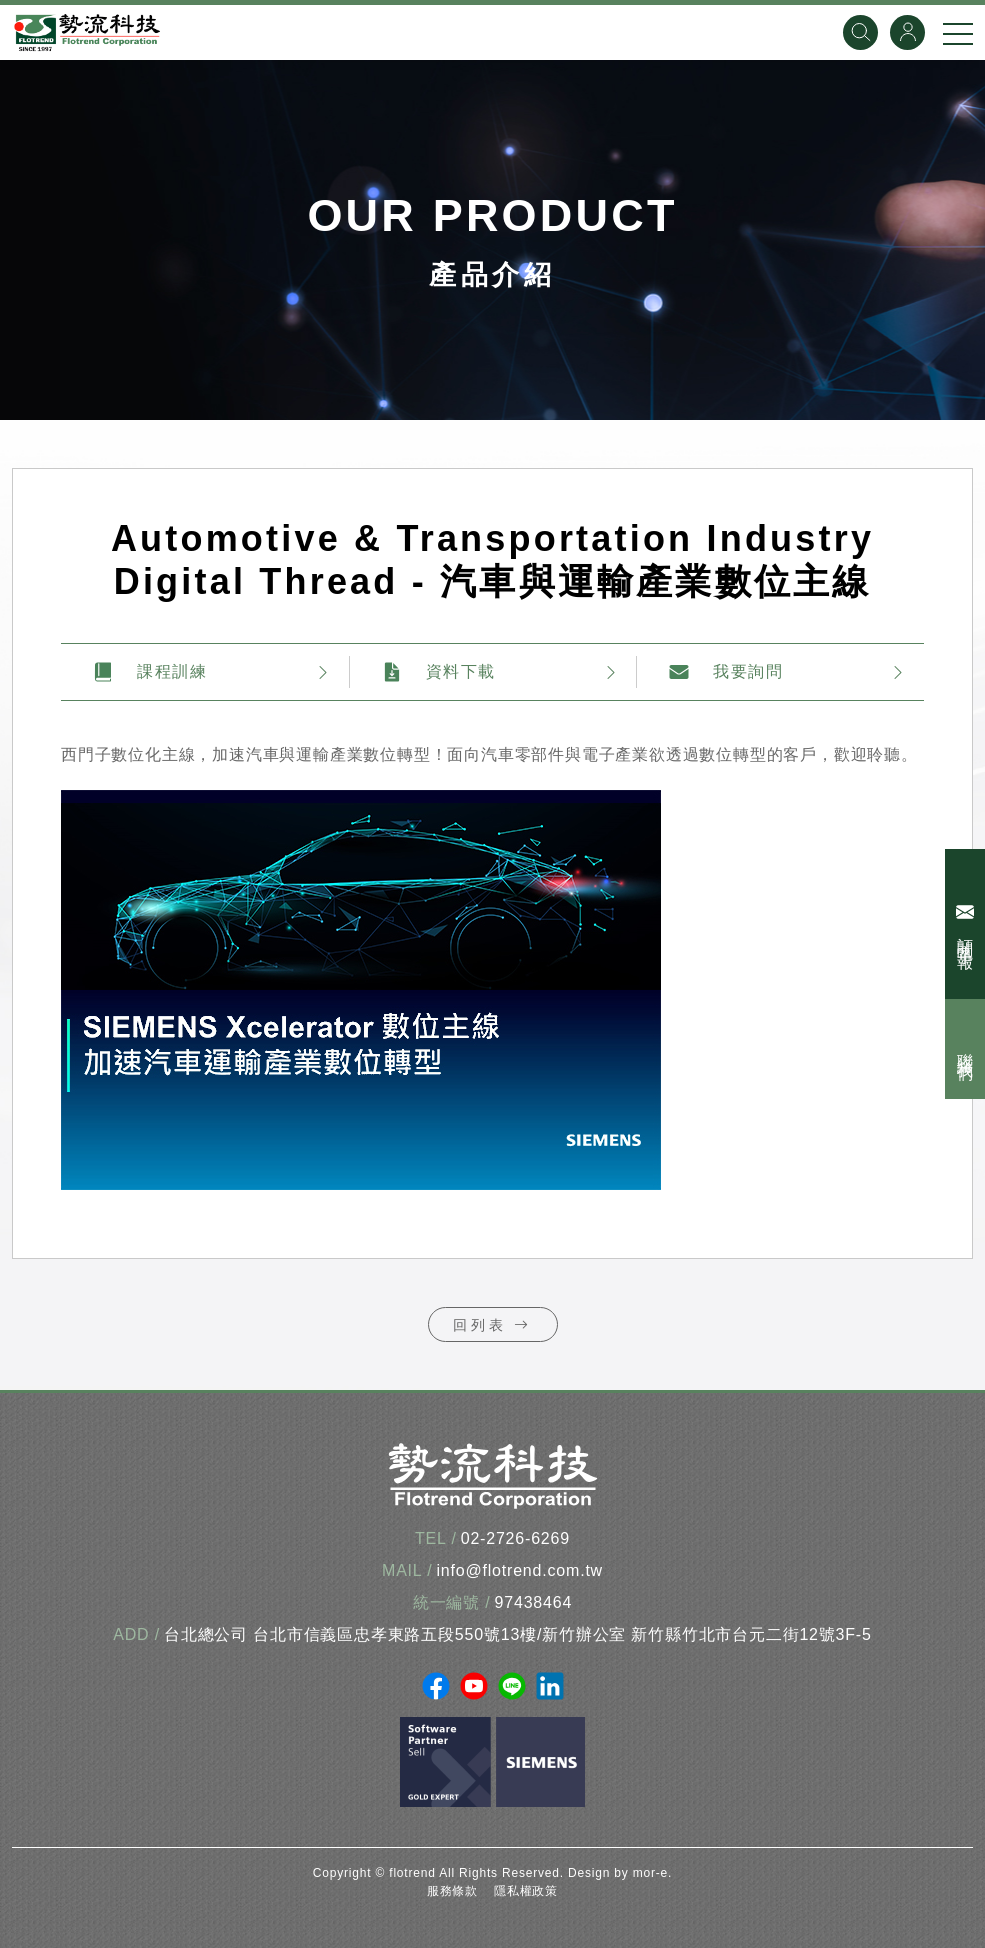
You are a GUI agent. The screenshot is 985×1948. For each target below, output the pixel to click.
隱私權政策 (526, 1891)
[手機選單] (958, 33)
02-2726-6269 (515, 1538)
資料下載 (439, 672)
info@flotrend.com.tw (519, 1570)
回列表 (493, 1325)
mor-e (650, 1873)
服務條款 (452, 1891)
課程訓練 (150, 672)
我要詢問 (726, 672)
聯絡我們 (965, 1049)
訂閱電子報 (967, 924)
